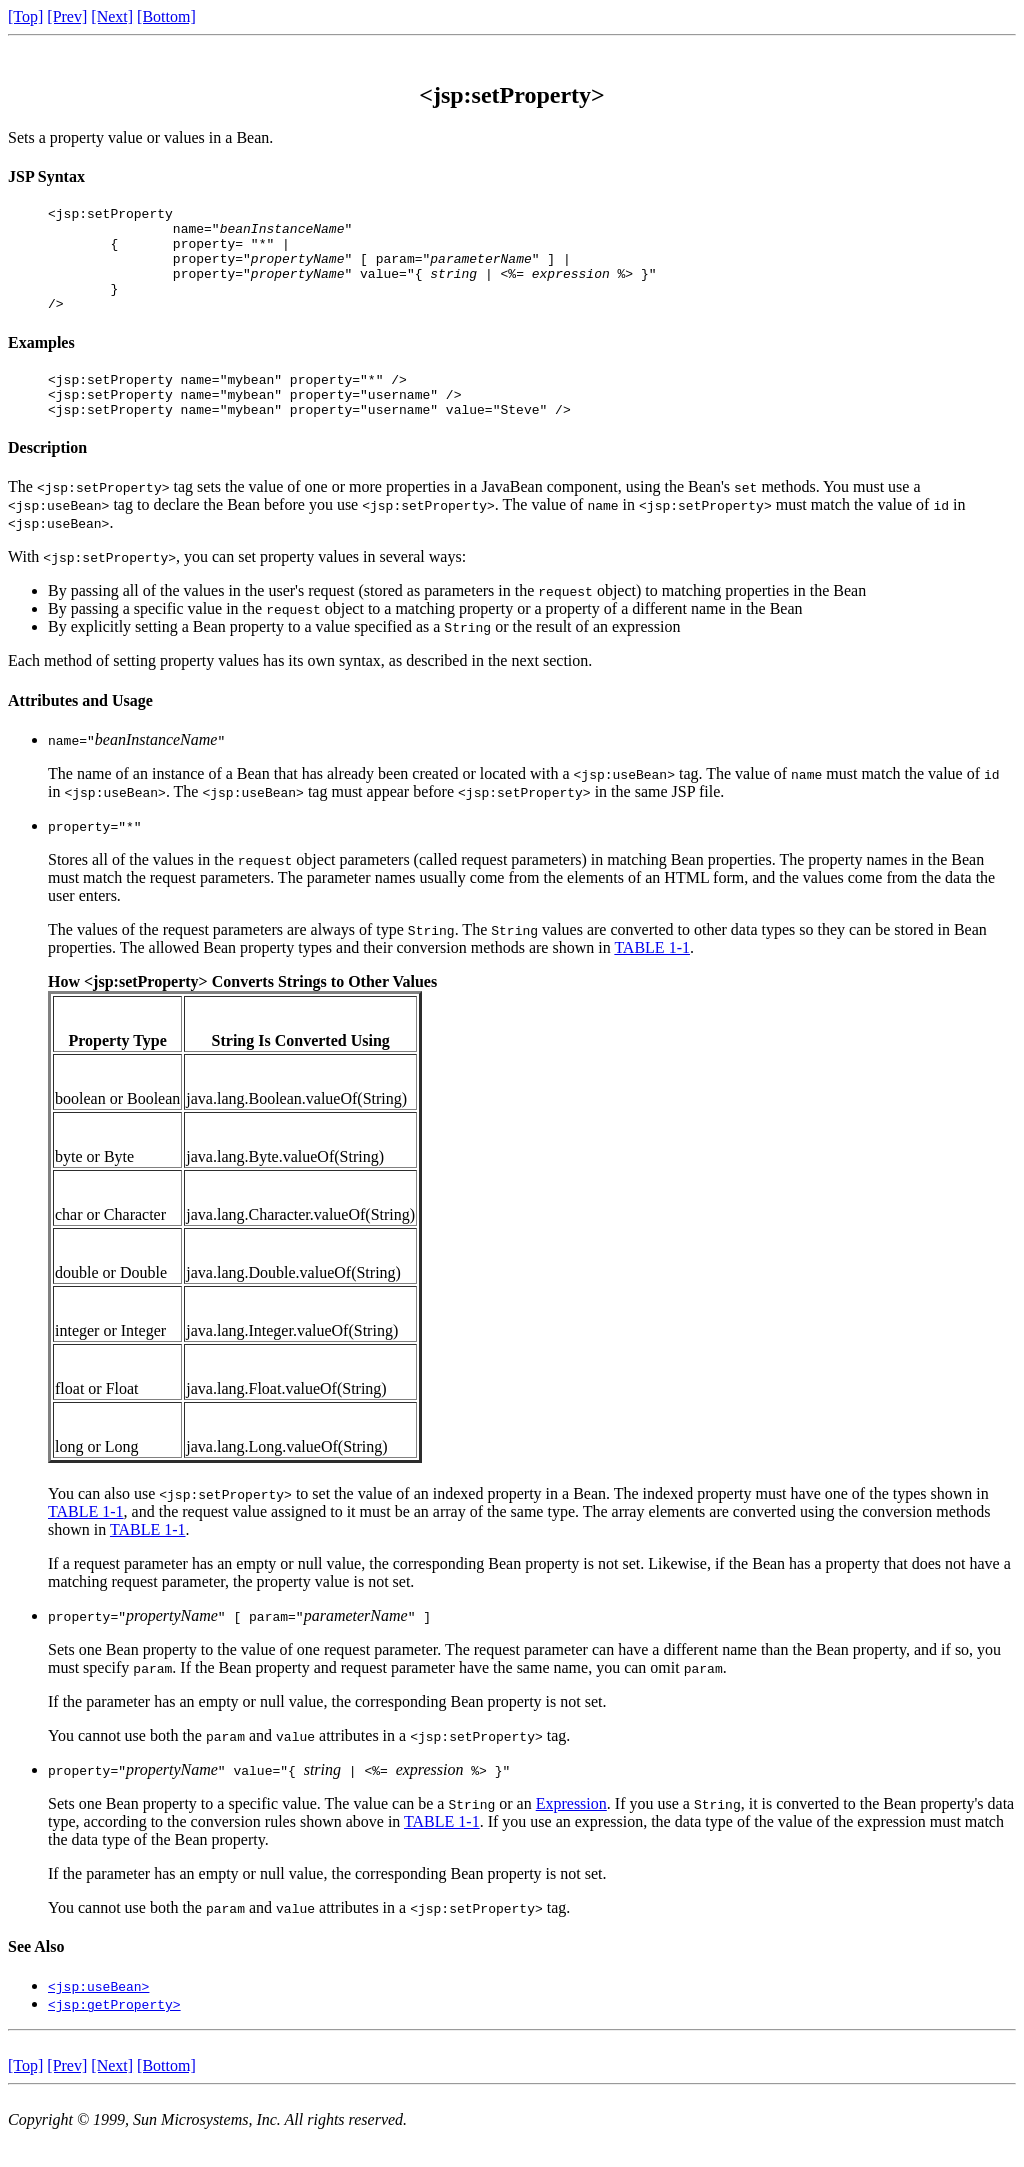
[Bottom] (166, 16)
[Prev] (67, 16)
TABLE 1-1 (652, 977)
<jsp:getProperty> (114, 2034)
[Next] (112, 16)
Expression (571, 1833)
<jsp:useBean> (98, 2016)
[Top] (25, 16)
